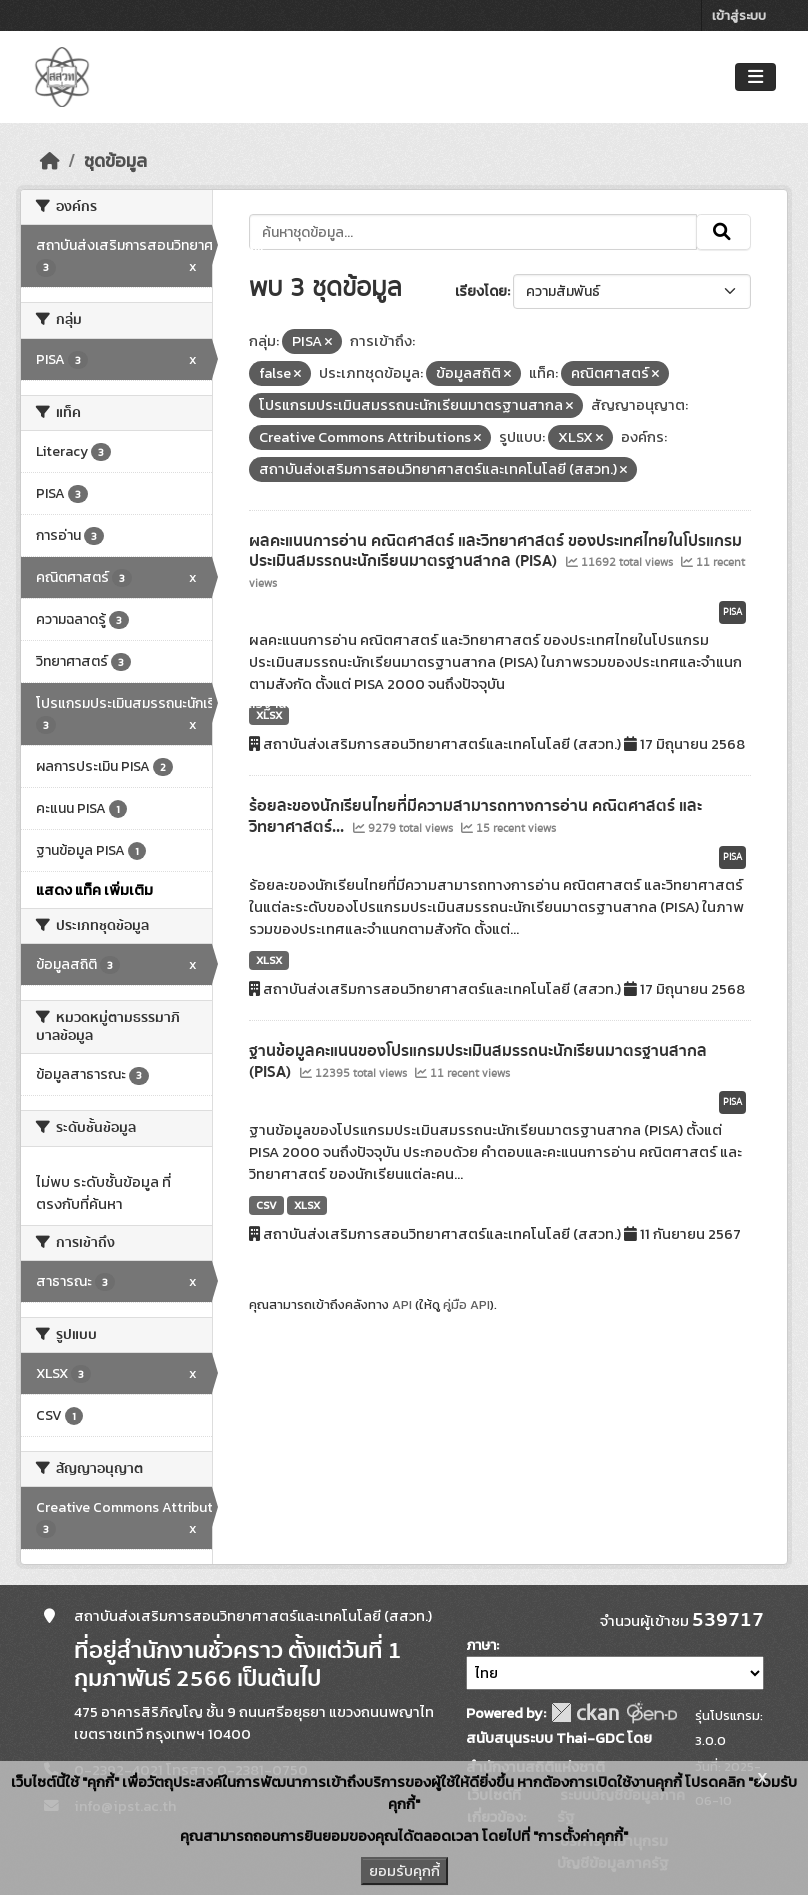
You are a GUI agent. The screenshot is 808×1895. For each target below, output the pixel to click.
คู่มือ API (466, 1304)
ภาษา (481, 1645)
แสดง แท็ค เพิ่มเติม (94, 890)
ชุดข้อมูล (115, 161)
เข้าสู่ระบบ (739, 15)
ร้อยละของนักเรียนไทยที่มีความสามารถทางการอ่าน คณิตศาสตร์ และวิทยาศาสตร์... (475, 816)
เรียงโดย (481, 291)
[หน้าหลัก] (50, 161)
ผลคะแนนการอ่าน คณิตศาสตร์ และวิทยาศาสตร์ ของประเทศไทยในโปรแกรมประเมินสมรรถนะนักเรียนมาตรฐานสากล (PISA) (495, 551)
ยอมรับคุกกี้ (404, 1871)
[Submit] (723, 232)
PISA (732, 612)
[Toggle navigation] (755, 77)
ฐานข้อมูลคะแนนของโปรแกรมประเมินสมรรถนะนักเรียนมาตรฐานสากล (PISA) (478, 1061)
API (402, 1304)
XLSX (269, 715)
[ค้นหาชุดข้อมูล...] (473, 232)
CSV (266, 1205)
